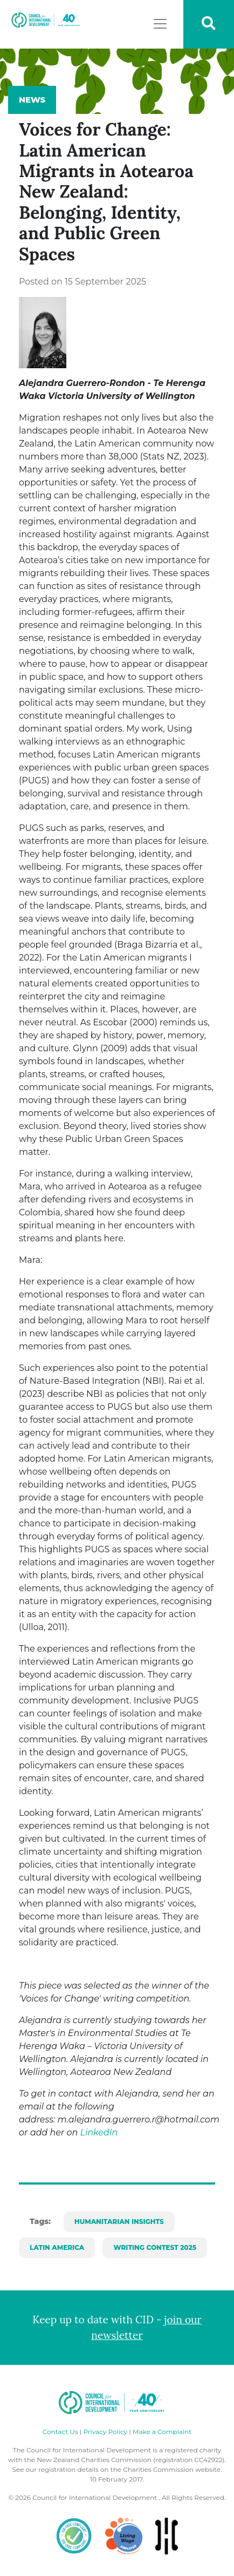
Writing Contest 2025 (154, 2247)
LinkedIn (99, 2132)
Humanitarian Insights (119, 2221)
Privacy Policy (105, 2432)
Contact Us (60, 2432)
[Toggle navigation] (160, 23)
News (32, 99)
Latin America (57, 2247)
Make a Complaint (162, 2432)
